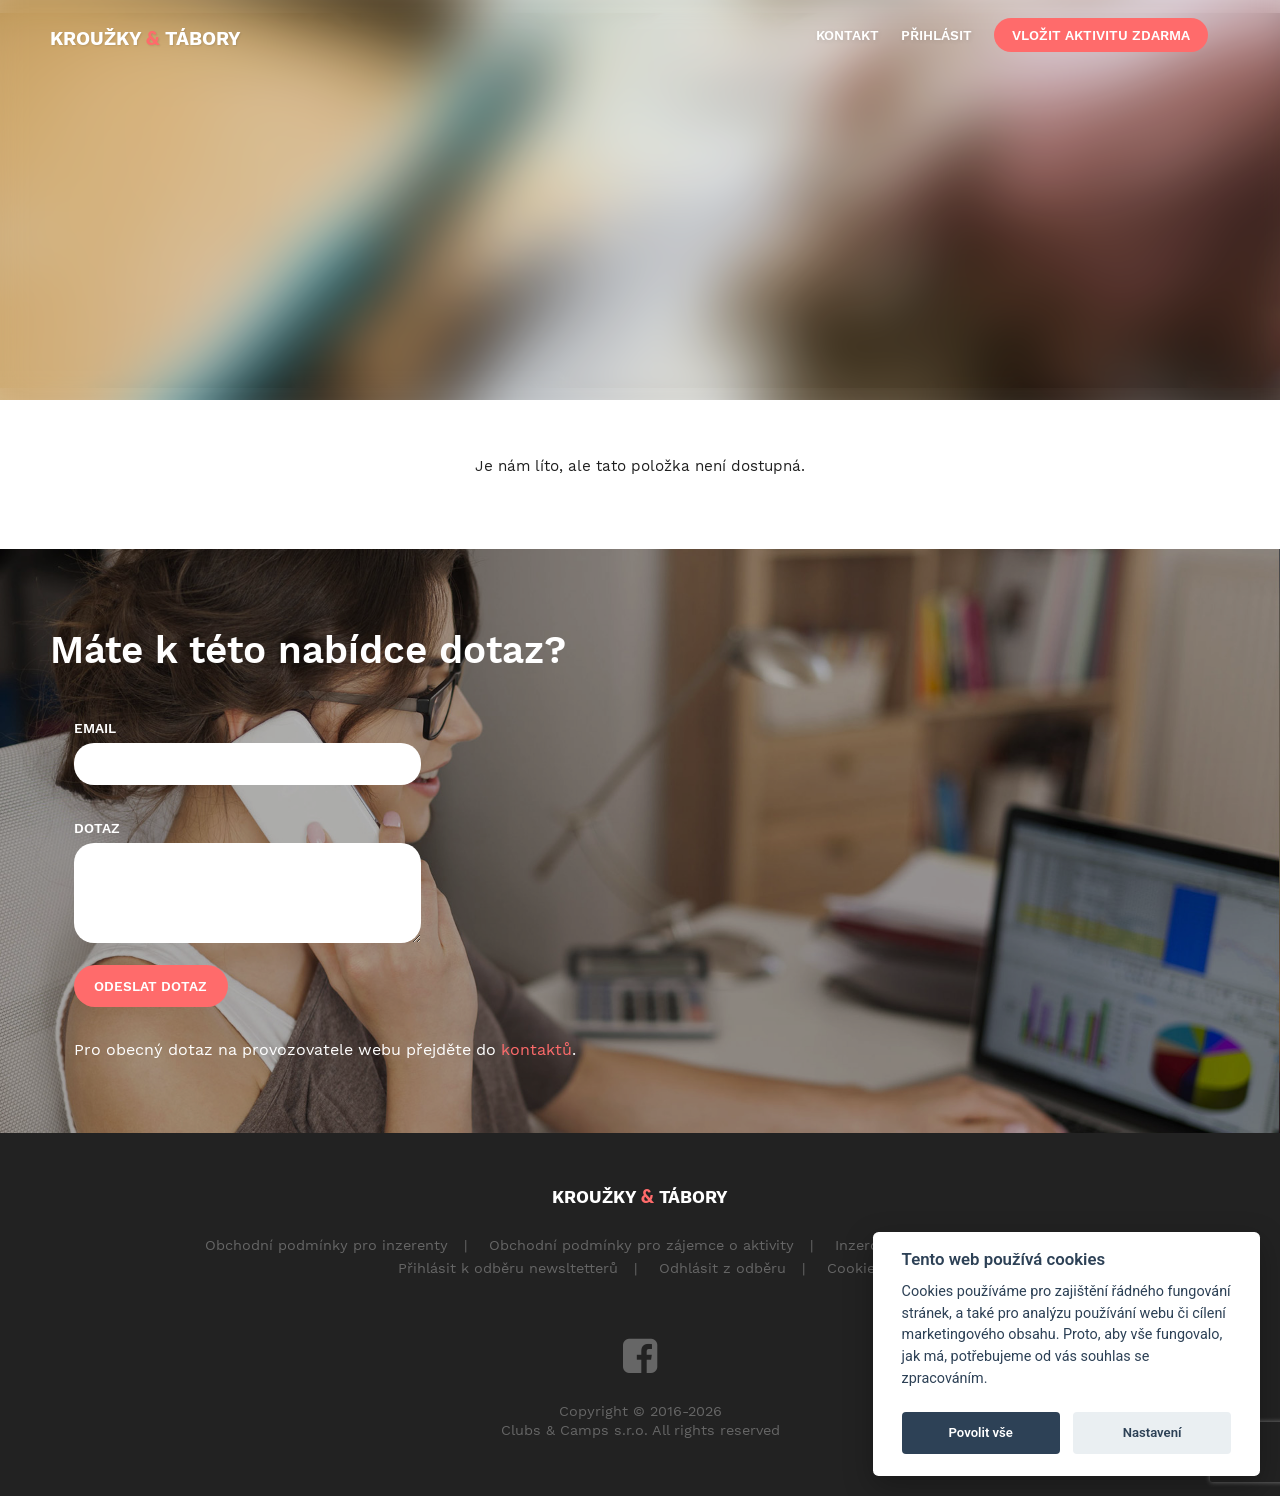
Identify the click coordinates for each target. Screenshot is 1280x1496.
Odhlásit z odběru (722, 1268)
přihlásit (936, 35)
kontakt (847, 35)
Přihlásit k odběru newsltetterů (508, 1268)
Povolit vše (981, 1432)
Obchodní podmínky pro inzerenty (326, 1245)
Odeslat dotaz (150, 986)
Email (95, 728)
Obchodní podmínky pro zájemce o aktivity (641, 1245)
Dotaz (97, 828)
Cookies (855, 1268)
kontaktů (536, 1049)
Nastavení (1152, 1432)
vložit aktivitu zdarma (1101, 35)
